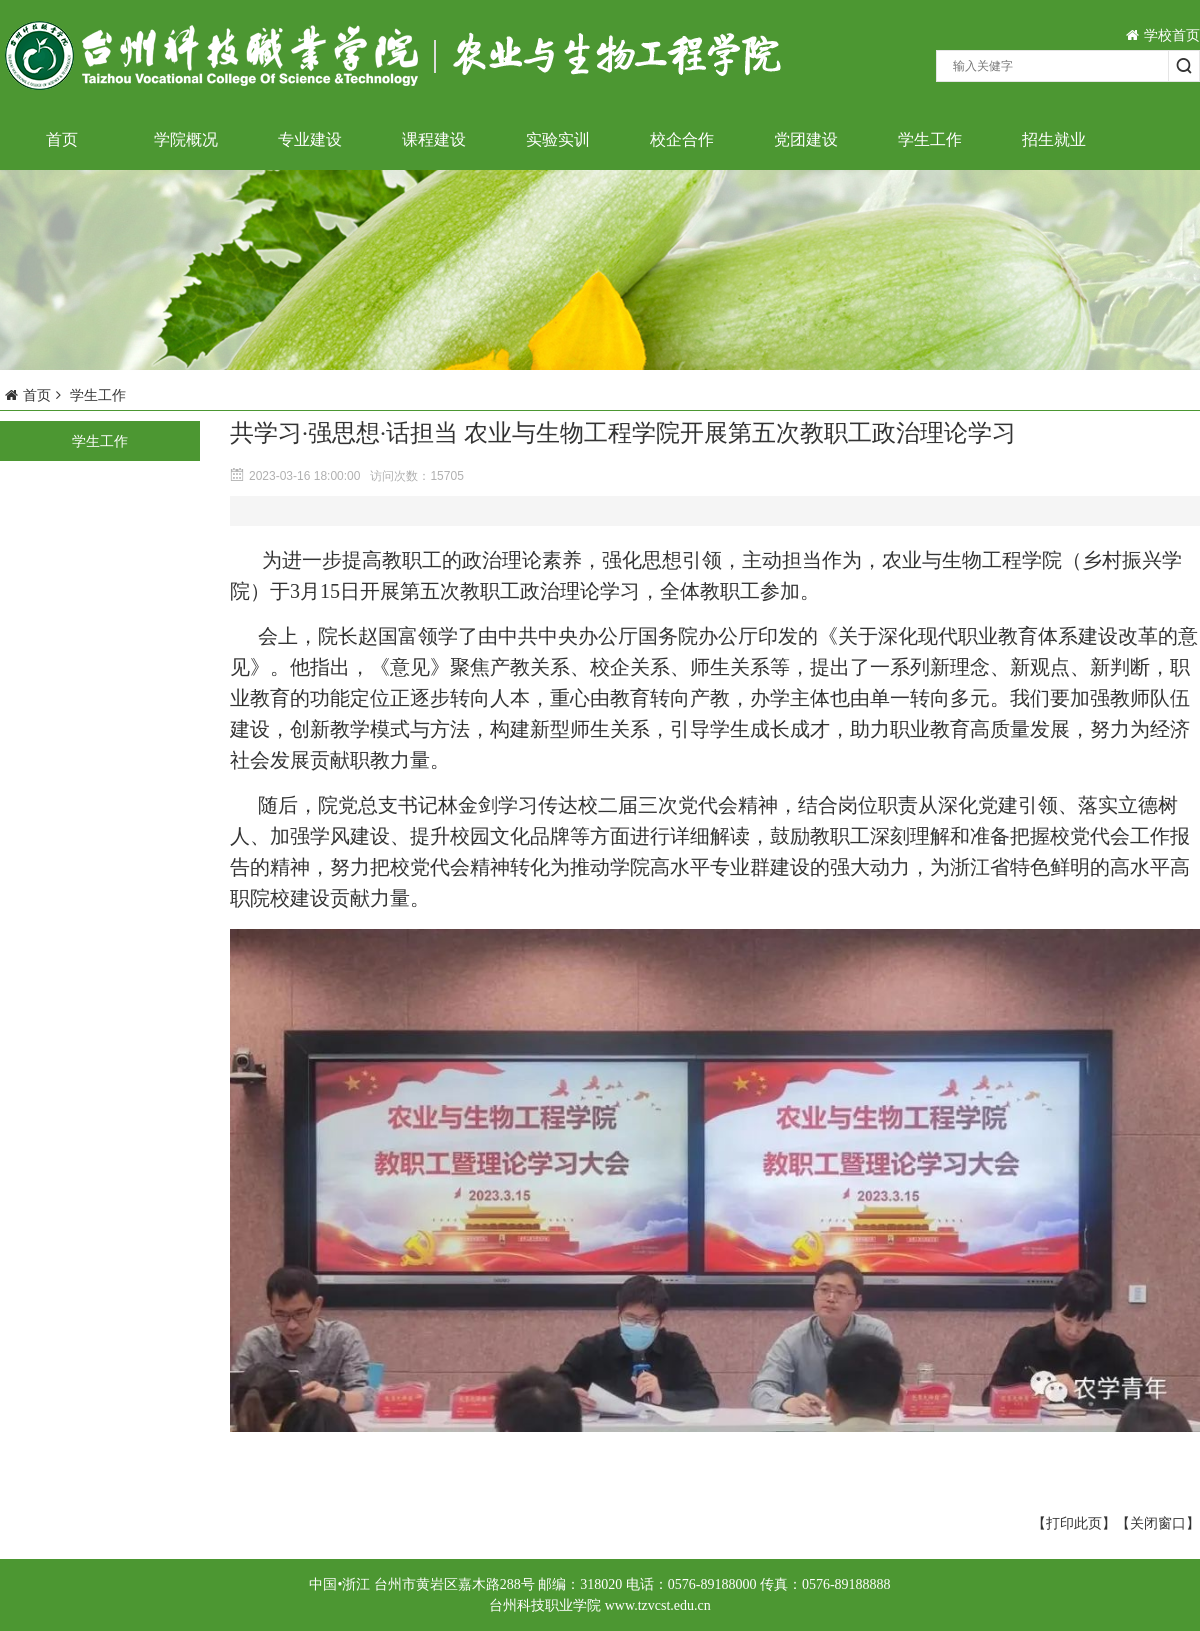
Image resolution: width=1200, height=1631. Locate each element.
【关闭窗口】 (1158, 1523)
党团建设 (806, 139)
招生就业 (1054, 139)
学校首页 (1163, 35)
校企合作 (682, 139)
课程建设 (434, 139)
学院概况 (186, 139)
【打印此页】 (1074, 1523)
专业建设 (310, 139)
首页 (62, 139)
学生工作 (930, 139)
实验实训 (558, 139)
